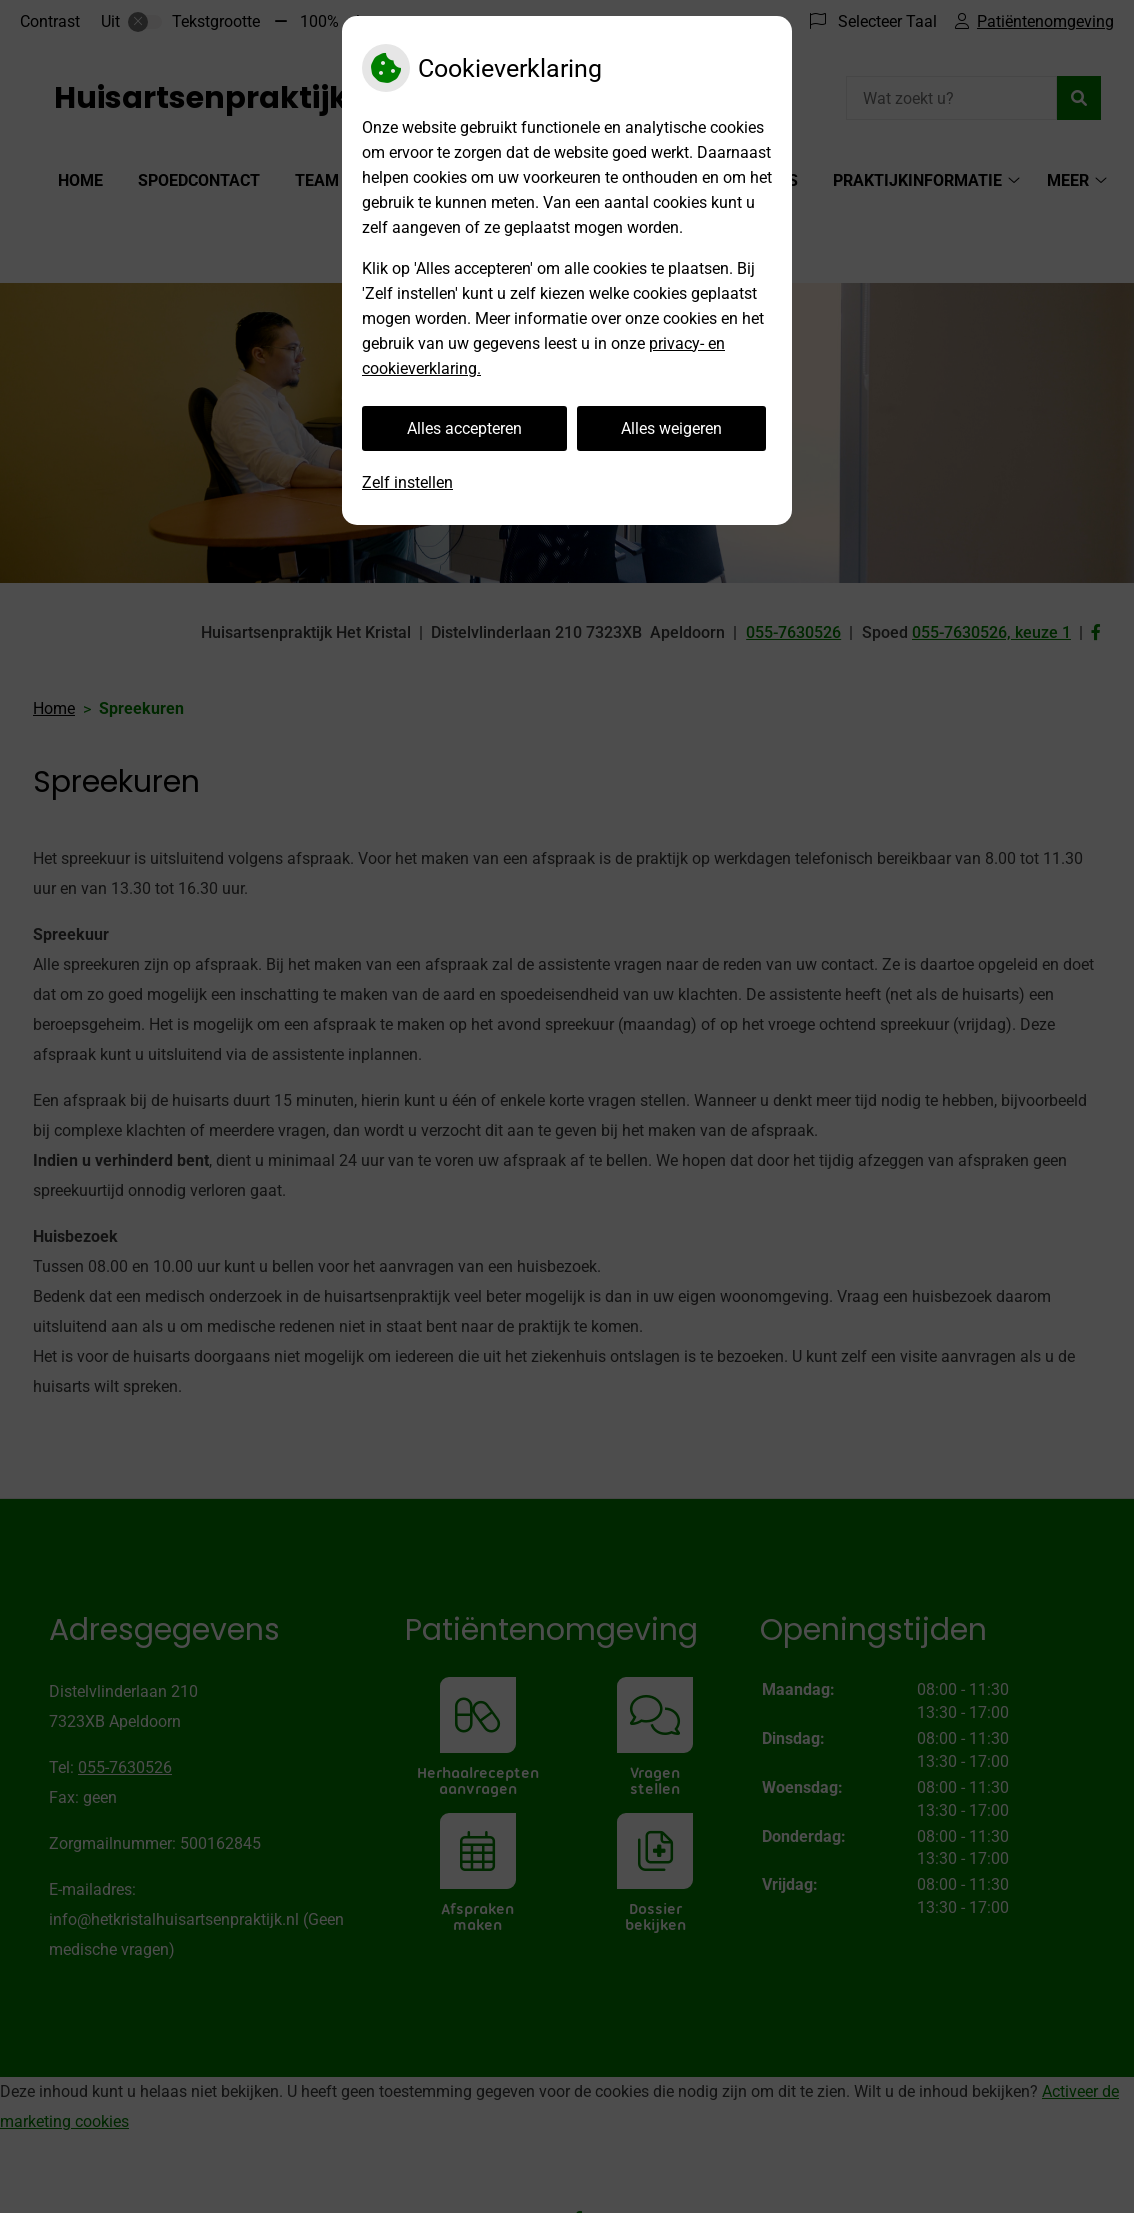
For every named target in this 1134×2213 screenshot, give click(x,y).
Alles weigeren (671, 428)
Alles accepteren (464, 428)
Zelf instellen (407, 482)
